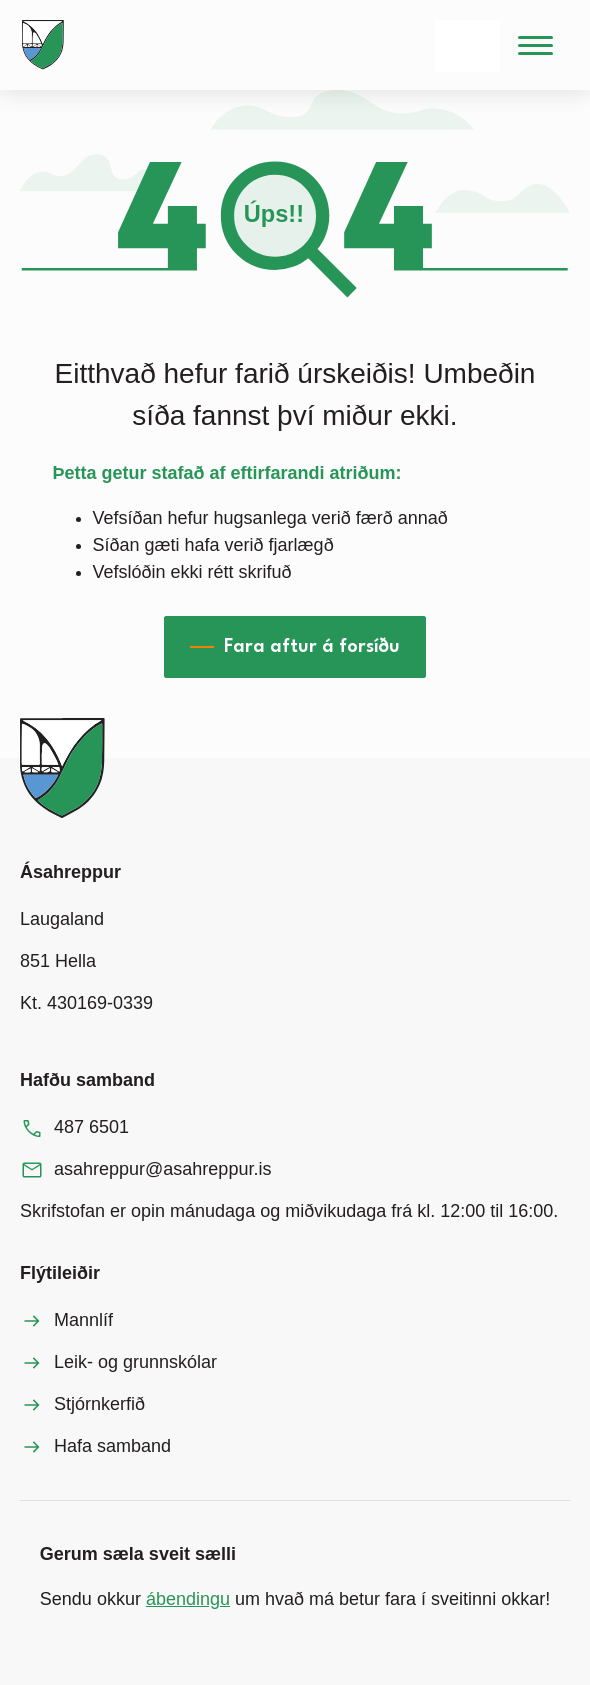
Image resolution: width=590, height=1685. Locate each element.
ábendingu (188, 1599)
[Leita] (387, 45)
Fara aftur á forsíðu (312, 647)
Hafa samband (112, 1446)
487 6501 (91, 1127)
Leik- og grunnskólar (135, 1362)
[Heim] (47, 45)
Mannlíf (83, 1320)
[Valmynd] (535, 45)
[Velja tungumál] (467, 46)
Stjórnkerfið (99, 1404)
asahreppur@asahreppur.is (162, 1169)
